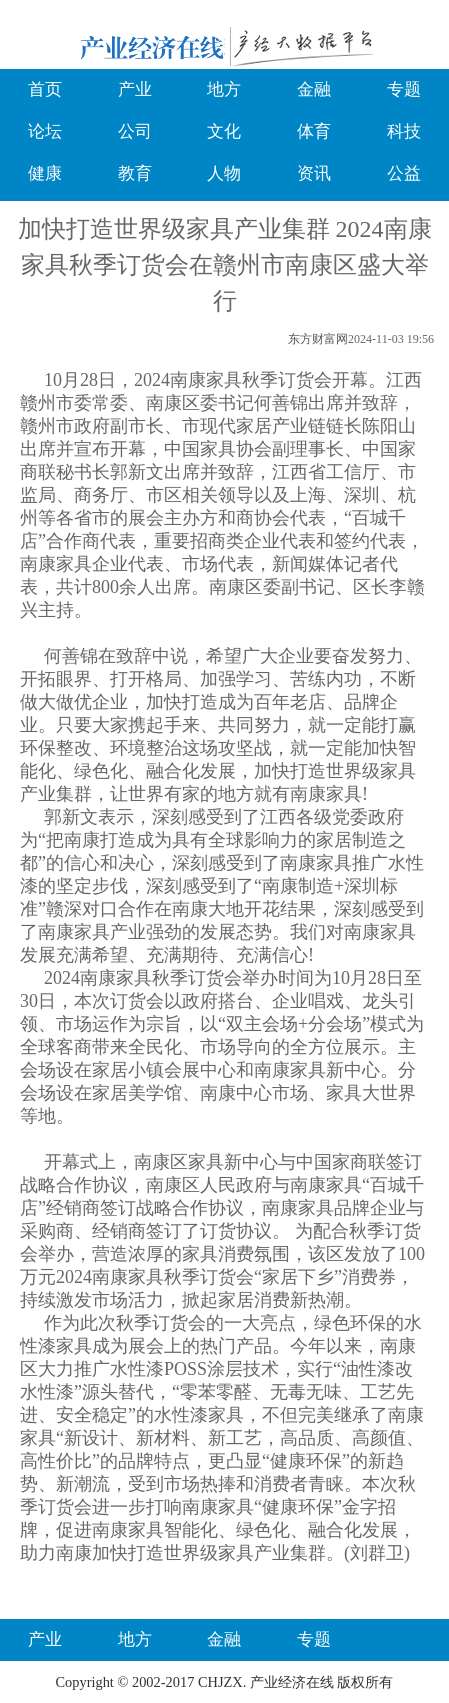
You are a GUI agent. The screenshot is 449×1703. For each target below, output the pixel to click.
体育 (314, 131)
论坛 (45, 131)
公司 (135, 131)
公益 (404, 173)
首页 (45, 89)
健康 (45, 173)
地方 (224, 89)
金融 (314, 89)
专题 (404, 89)
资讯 (314, 173)
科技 (404, 131)
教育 (135, 173)
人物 (224, 173)
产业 (135, 89)
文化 (224, 131)
